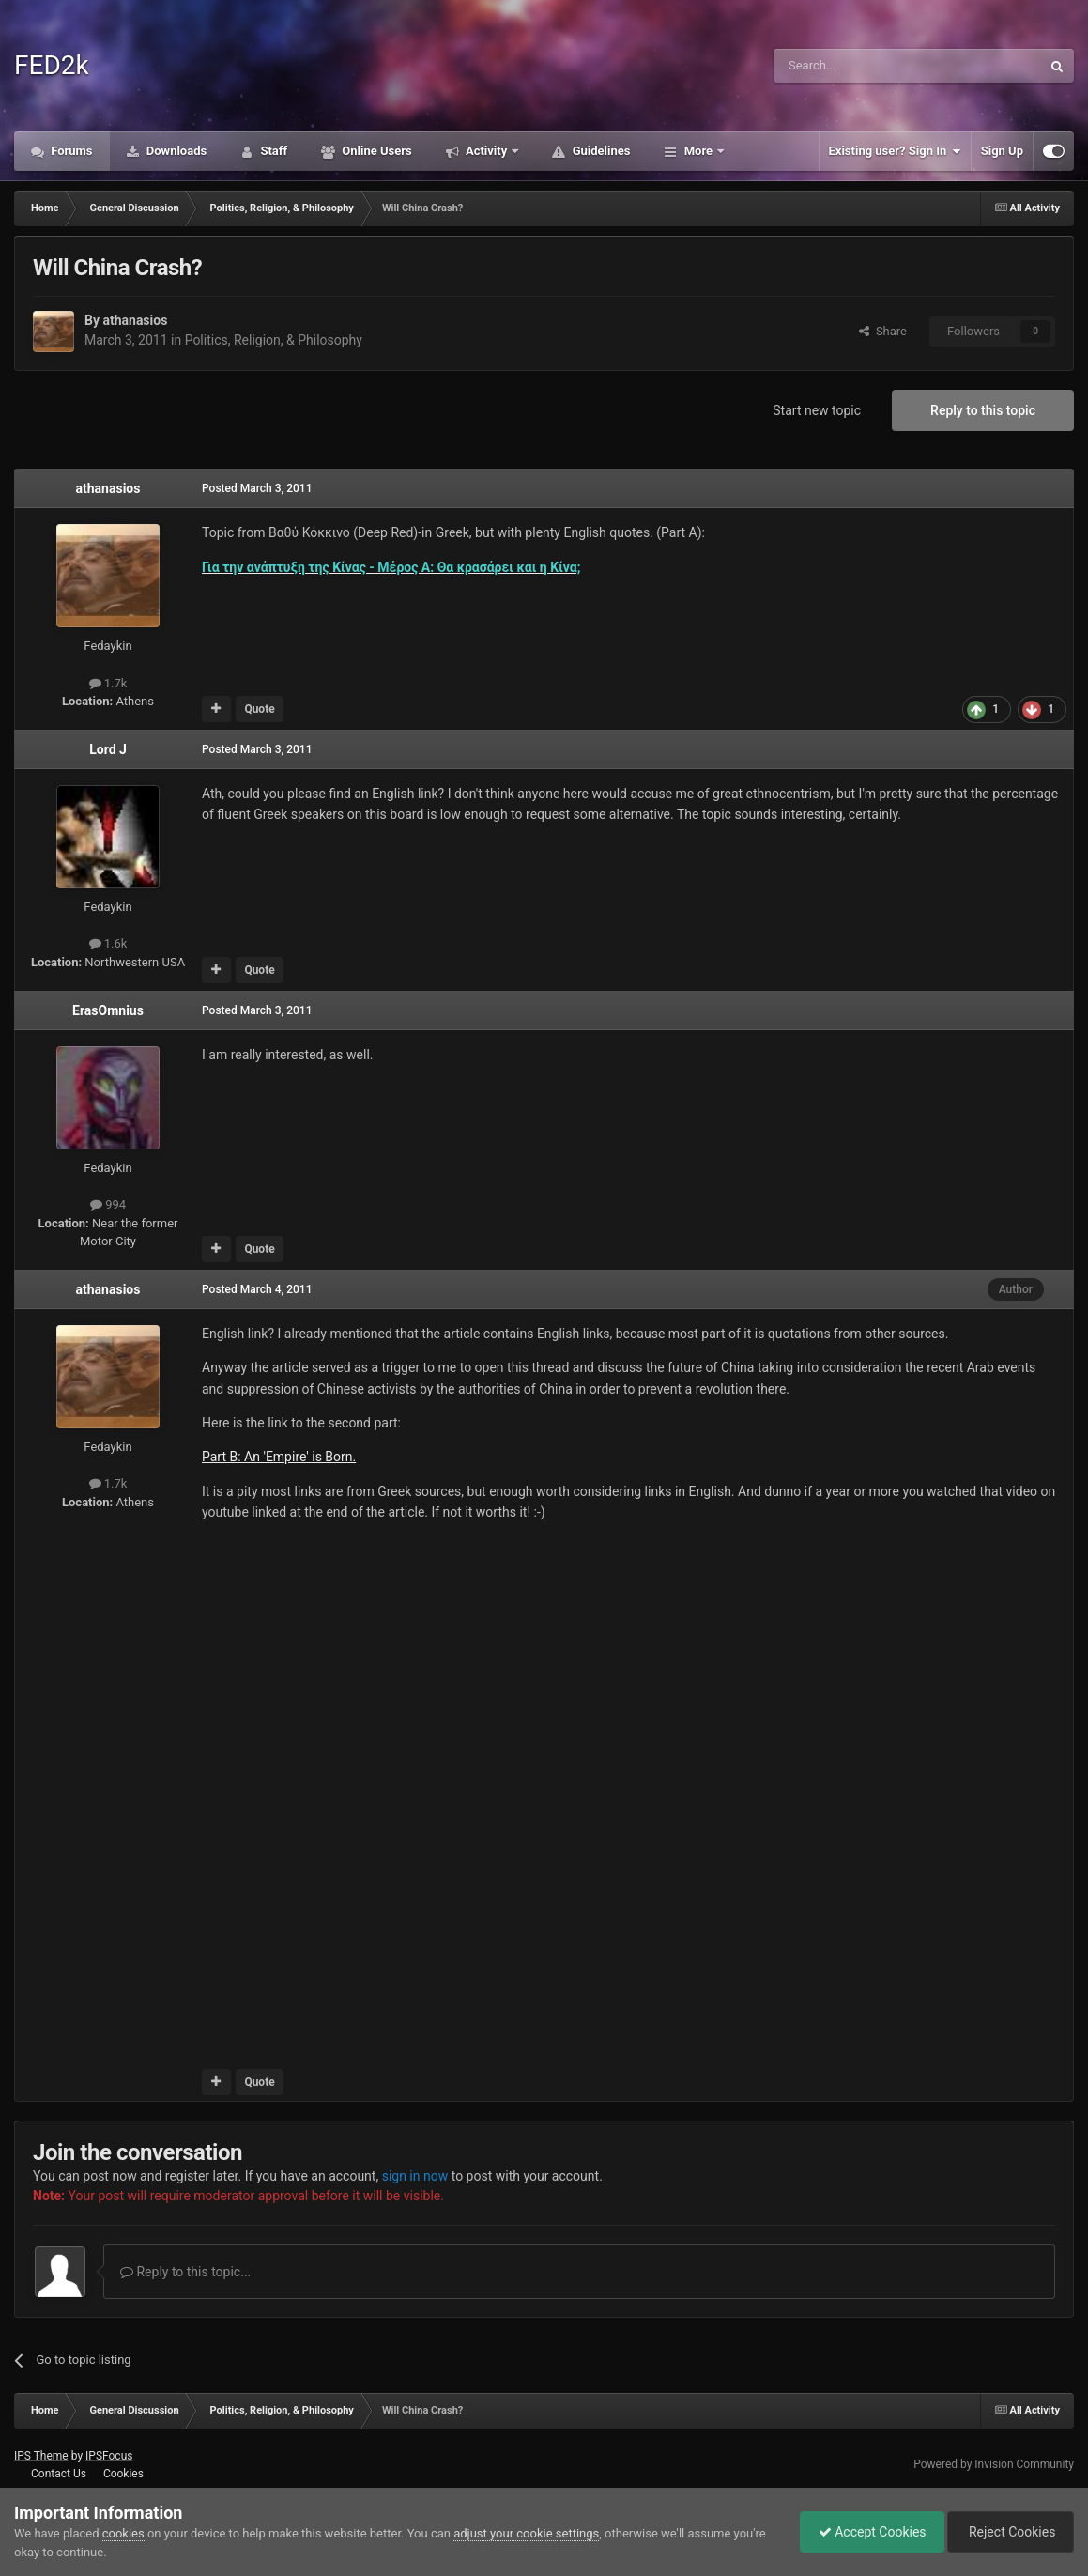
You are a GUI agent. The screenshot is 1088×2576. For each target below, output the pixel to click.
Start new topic (817, 410)
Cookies (123, 2473)
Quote (259, 709)
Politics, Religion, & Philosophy (273, 339)
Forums (70, 151)
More (698, 151)
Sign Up (1002, 151)
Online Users (375, 151)
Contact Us (58, 2473)
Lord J (108, 749)
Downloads (175, 151)
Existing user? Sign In (895, 151)
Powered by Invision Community (993, 2464)
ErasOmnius (108, 1010)
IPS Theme (41, 2455)
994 (108, 1204)
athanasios (134, 320)
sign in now (415, 2175)
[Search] (863, 66)
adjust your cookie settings (526, 2533)
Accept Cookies (868, 2531)
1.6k (108, 943)
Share (883, 331)
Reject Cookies (1009, 2531)
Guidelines (599, 151)
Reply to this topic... (185, 2271)
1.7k (108, 683)
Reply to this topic (982, 410)
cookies (123, 2533)
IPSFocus (108, 2455)
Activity (487, 151)
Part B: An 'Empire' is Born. (279, 1456)
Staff (272, 151)
